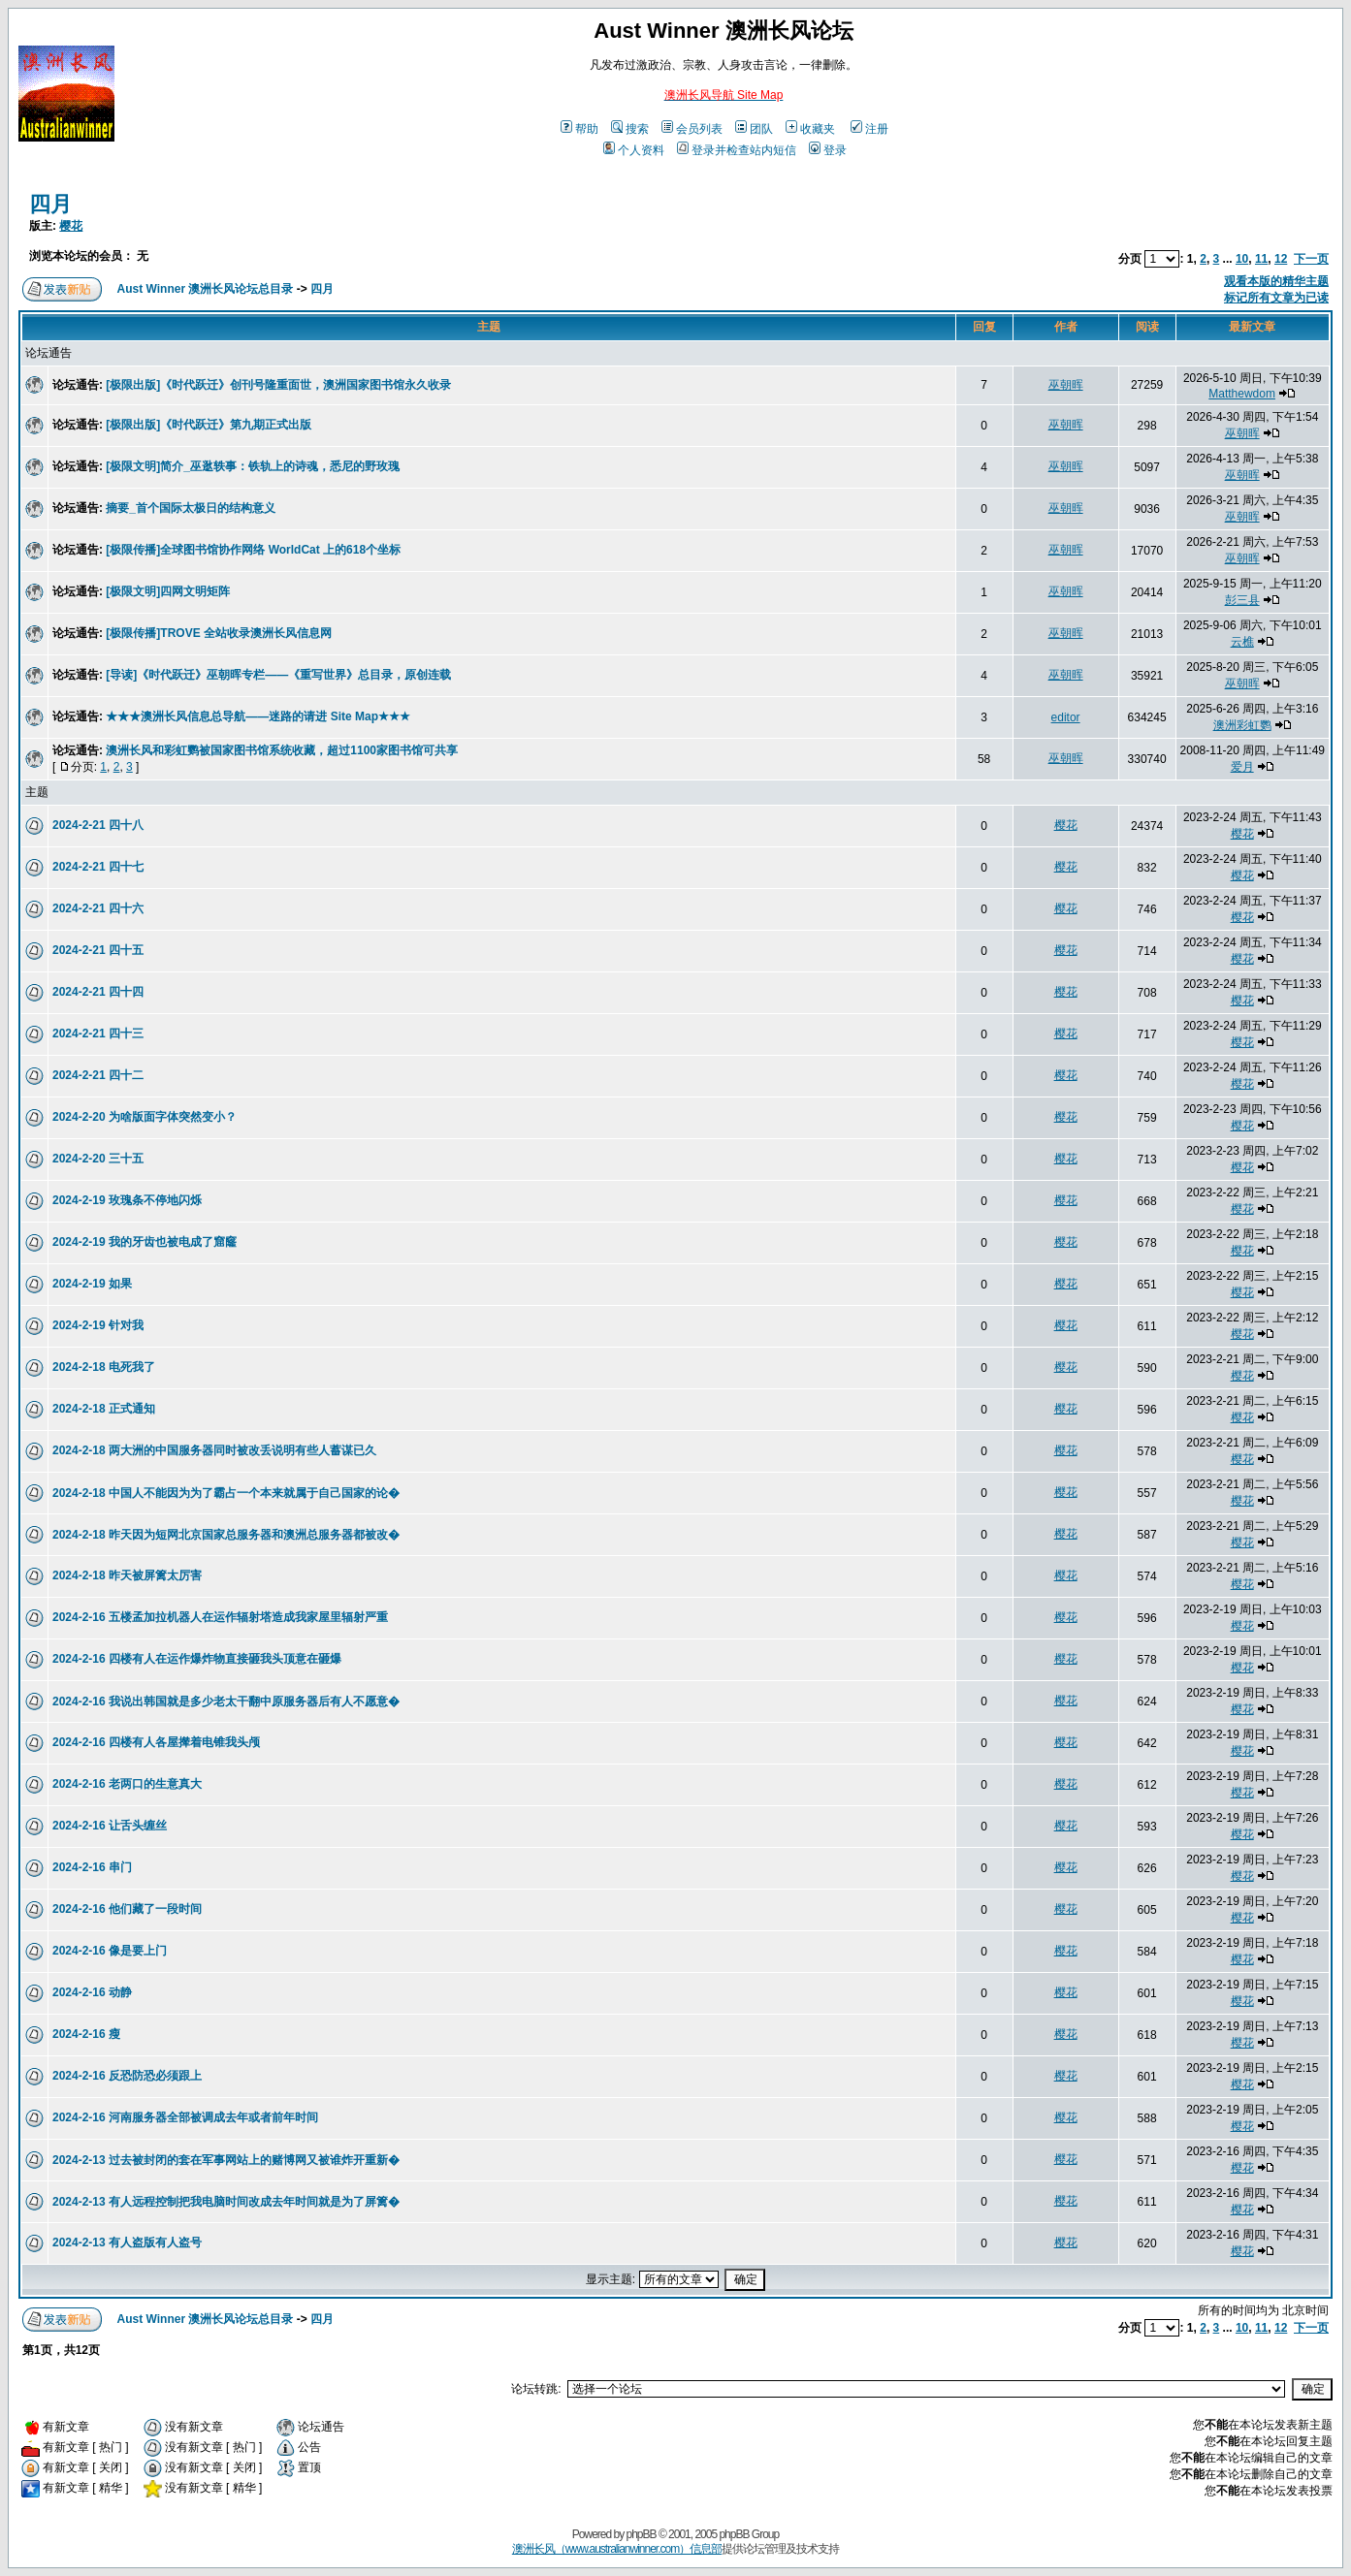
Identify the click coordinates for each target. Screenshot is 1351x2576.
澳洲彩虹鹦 (1242, 725)
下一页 (1311, 259)
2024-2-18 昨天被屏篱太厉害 (127, 1575)
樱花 (70, 226)
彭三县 (1242, 600)
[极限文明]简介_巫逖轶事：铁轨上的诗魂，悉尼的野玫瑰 (253, 466)
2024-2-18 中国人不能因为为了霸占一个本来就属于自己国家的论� (226, 1493)
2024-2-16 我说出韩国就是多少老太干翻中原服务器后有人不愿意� (226, 1701)
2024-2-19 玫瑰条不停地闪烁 (127, 1200)
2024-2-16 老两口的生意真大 (127, 1784)
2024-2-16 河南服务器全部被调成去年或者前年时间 (185, 2117)
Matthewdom (1241, 393)
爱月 (1242, 767)
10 (1242, 259)
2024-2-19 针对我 (98, 1325)
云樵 (1242, 642)
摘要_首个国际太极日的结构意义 (190, 508)
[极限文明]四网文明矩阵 (168, 591)
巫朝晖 (1065, 385)
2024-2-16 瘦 (86, 2034)
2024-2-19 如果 (92, 1283)
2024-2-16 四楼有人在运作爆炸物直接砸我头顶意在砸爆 (196, 1659)
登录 (828, 150)
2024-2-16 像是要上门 (109, 1950)
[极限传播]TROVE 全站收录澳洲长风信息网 (219, 633)
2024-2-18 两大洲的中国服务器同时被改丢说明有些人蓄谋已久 (214, 1450)
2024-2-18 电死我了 (103, 1367)
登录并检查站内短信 (736, 150)
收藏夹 (810, 129)
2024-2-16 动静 (92, 1992)
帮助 (579, 129)
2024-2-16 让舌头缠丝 (109, 1825)
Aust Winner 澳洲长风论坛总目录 (205, 289)
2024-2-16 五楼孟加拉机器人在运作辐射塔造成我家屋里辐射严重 (220, 1617)
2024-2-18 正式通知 (103, 1408)
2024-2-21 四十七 (98, 867)
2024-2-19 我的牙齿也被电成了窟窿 (144, 1242)
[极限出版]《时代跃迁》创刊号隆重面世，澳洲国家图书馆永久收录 (278, 385)
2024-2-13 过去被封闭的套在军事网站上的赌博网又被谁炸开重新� (226, 2160)
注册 (869, 129)
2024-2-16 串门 (92, 1867)
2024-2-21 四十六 (98, 908)
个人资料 (633, 150)
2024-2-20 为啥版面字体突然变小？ (144, 1117)
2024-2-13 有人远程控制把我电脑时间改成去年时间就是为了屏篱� (226, 2202)
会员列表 (692, 129)
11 (1261, 259)
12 (1280, 259)
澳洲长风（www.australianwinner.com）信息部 (617, 2549)
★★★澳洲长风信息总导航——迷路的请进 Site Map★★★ (258, 716)
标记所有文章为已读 (1276, 297)
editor (1065, 717)
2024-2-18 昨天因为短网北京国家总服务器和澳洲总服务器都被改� (226, 1535)
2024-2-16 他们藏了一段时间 (127, 1909)
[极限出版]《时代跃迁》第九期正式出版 (208, 424)
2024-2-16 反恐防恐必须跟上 (127, 2076)
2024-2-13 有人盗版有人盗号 (127, 2242)
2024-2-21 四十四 (98, 992)
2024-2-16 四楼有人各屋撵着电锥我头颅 (156, 1742)
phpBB (642, 2534)
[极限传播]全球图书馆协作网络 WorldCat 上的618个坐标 (253, 550)
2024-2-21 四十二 (98, 1075)
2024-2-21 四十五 (98, 950)
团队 (754, 129)
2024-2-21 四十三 (98, 1033)
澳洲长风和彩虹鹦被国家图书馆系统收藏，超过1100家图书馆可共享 (282, 750)
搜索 (630, 129)
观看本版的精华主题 (1276, 281)
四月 (50, 204)
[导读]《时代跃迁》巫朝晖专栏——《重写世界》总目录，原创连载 (278, 675)
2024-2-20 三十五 (98, 1158)
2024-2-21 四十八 (98, 825)
